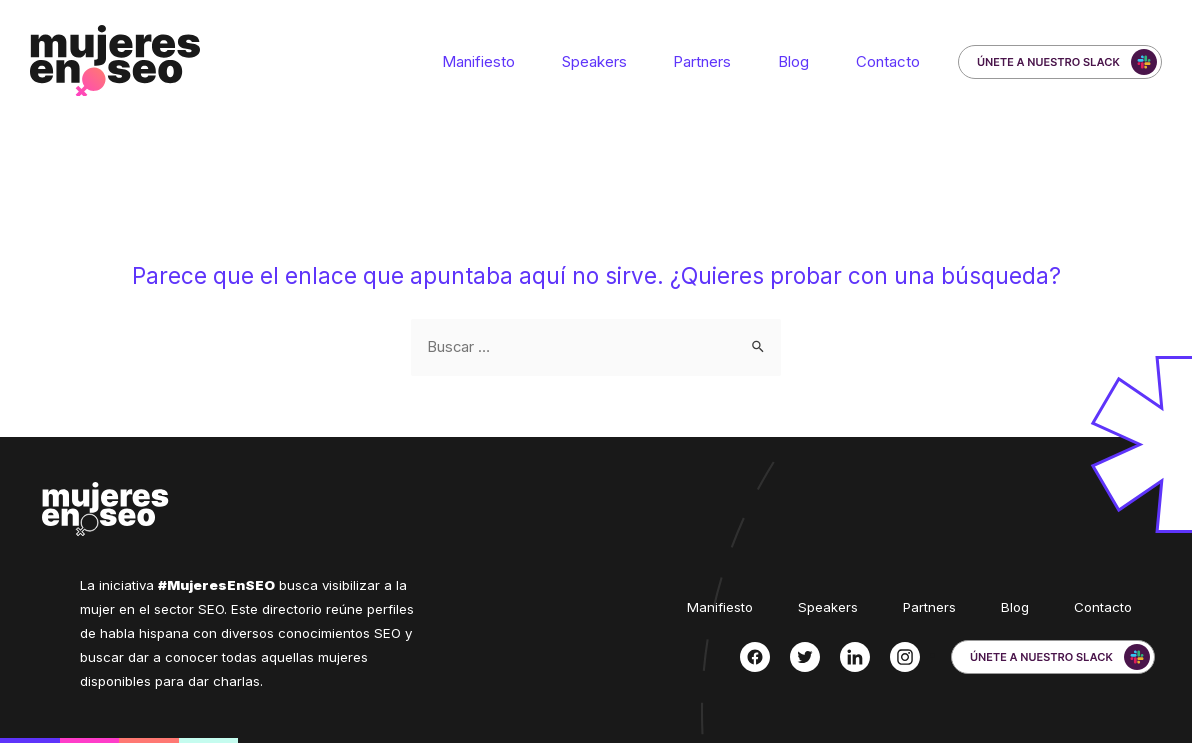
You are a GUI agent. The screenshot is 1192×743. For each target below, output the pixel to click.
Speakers (617, 61)
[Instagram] (905, 657)
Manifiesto (508, 61)
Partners (719, 61)
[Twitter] (805, 657)
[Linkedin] (855, 657)
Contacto (891, 61)
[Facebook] (755, 657)
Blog (803, 61)
